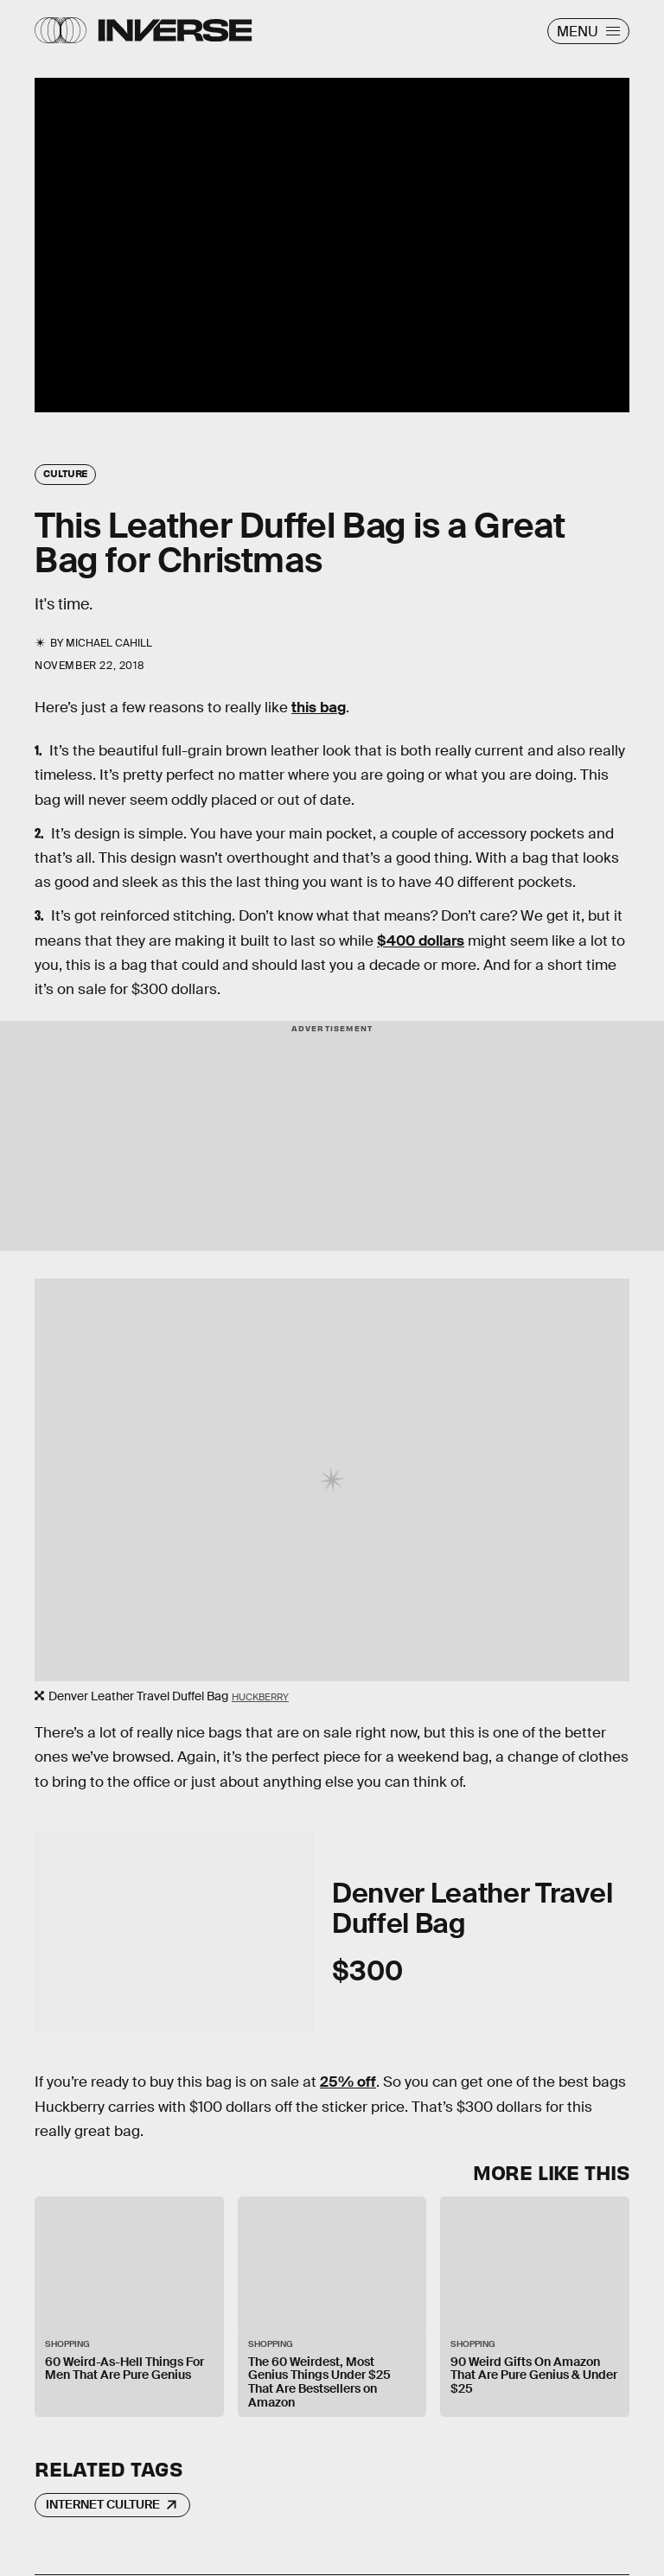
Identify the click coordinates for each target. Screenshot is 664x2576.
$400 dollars (420, 941)
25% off (348, 2082)
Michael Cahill (109, 643)
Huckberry (260, 1697)
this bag (318, 707)
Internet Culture (103, 2504)
